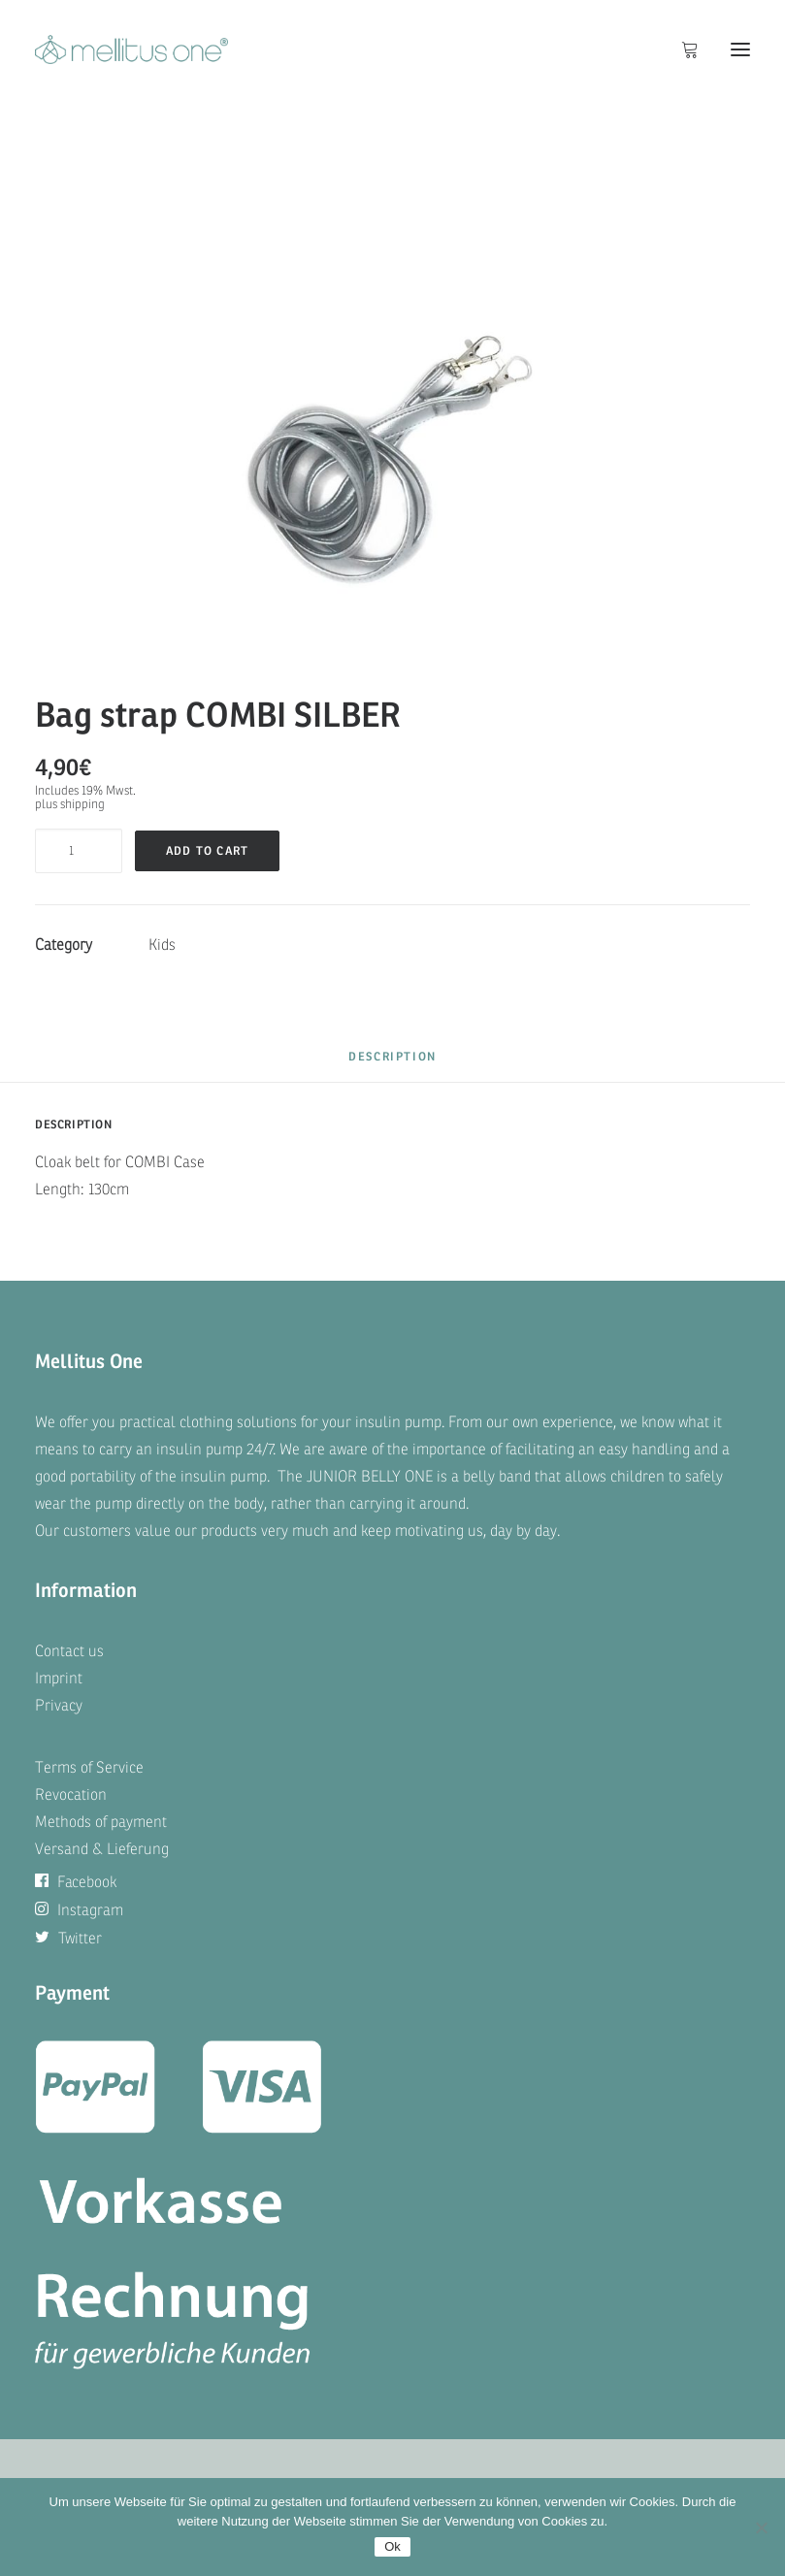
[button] (740, 49)
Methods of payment (101, 1822)
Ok (392, 2546)
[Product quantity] (78, 851)
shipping (82, 804)
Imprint (58, 1678)
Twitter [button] (68, 1938)
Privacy (58, 1705)
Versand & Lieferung (102, 1849)
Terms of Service (89, 1768)
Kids (162, 945)
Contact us (69, 1651)
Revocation (71, 1795)
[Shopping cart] (681, 49)
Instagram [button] (79, 1910)
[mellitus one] (131, 49)
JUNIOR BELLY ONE (370, 1476)
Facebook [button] (75, 1882)
